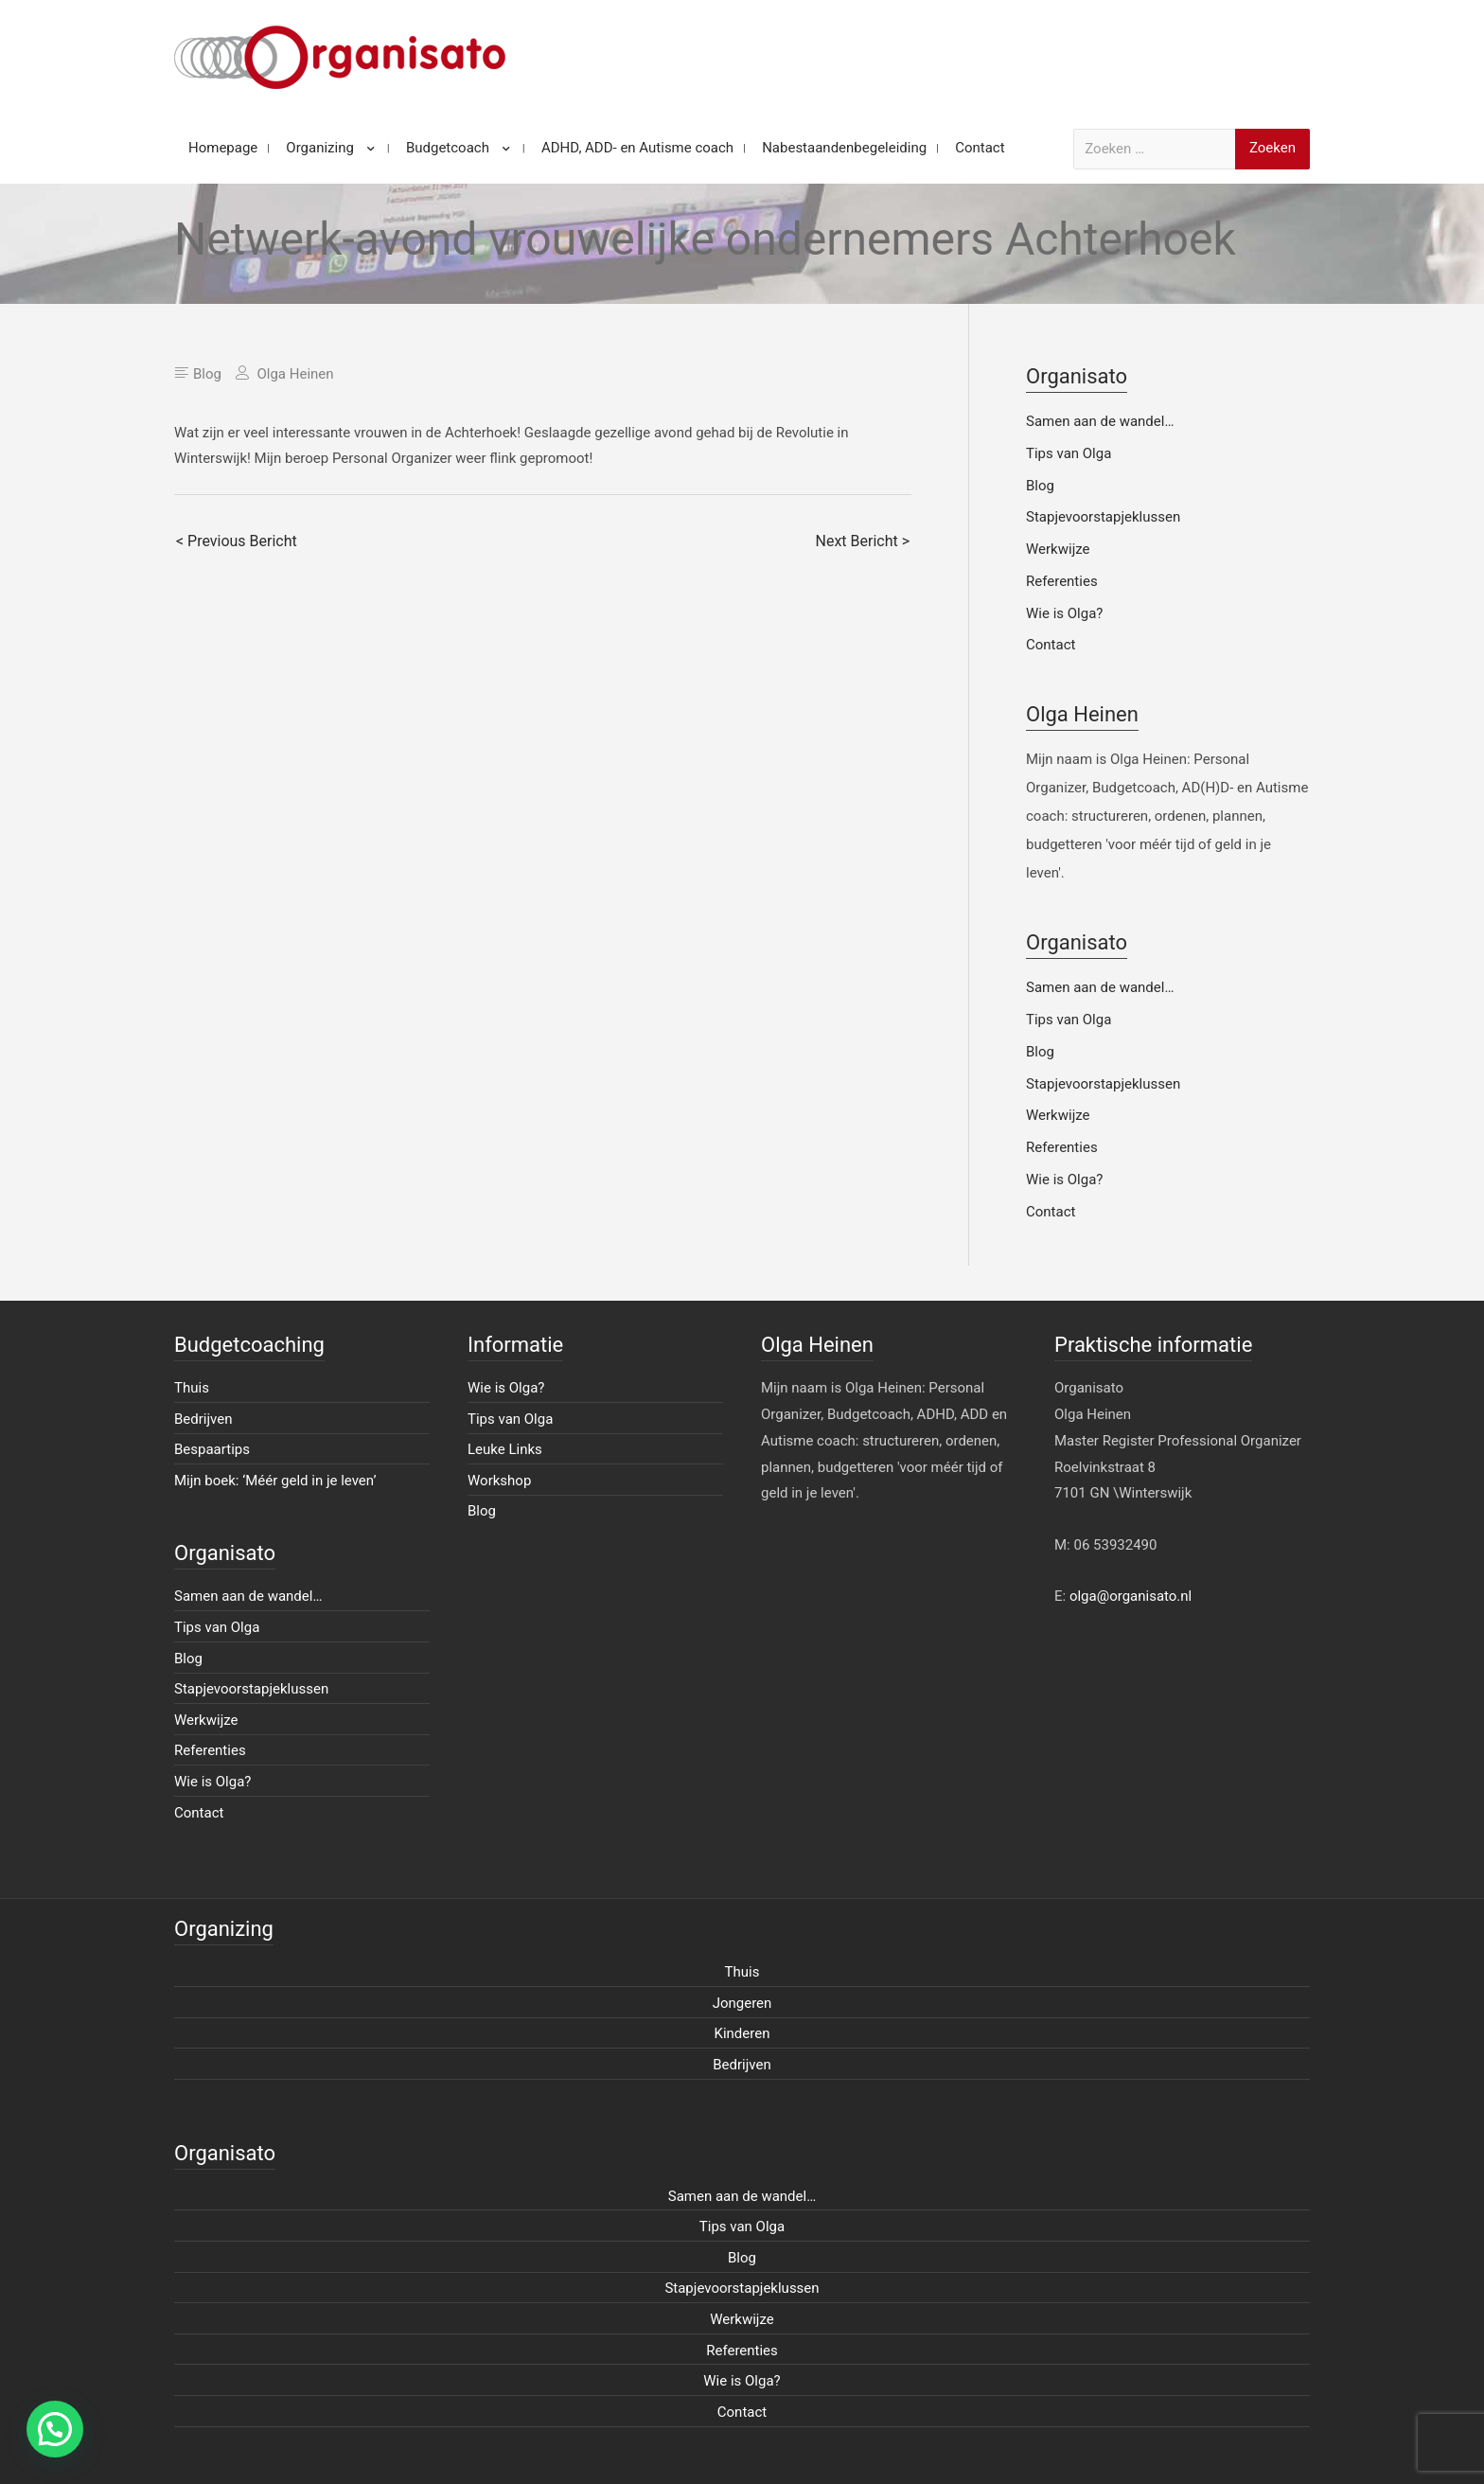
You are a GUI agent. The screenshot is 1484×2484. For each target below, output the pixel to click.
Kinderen (742, 2033)
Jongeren (742, 2003)
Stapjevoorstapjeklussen (1103, 516)
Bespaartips (212, 1449)
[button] (54, 2429)
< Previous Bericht (236, 541)
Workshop (499, 1480)
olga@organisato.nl (1130, 1596)
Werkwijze (1058, 549)
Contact (1050, 644)
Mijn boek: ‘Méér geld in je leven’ (275, 1480)
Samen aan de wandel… (1100, 421)
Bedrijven (203, 1419)
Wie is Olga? (1064, 613)
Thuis (191, 1387)
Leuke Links (505, 1449)
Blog (207, 373)
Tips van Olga (1068, 453)
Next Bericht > (863, 541)
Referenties (1062, 581)
